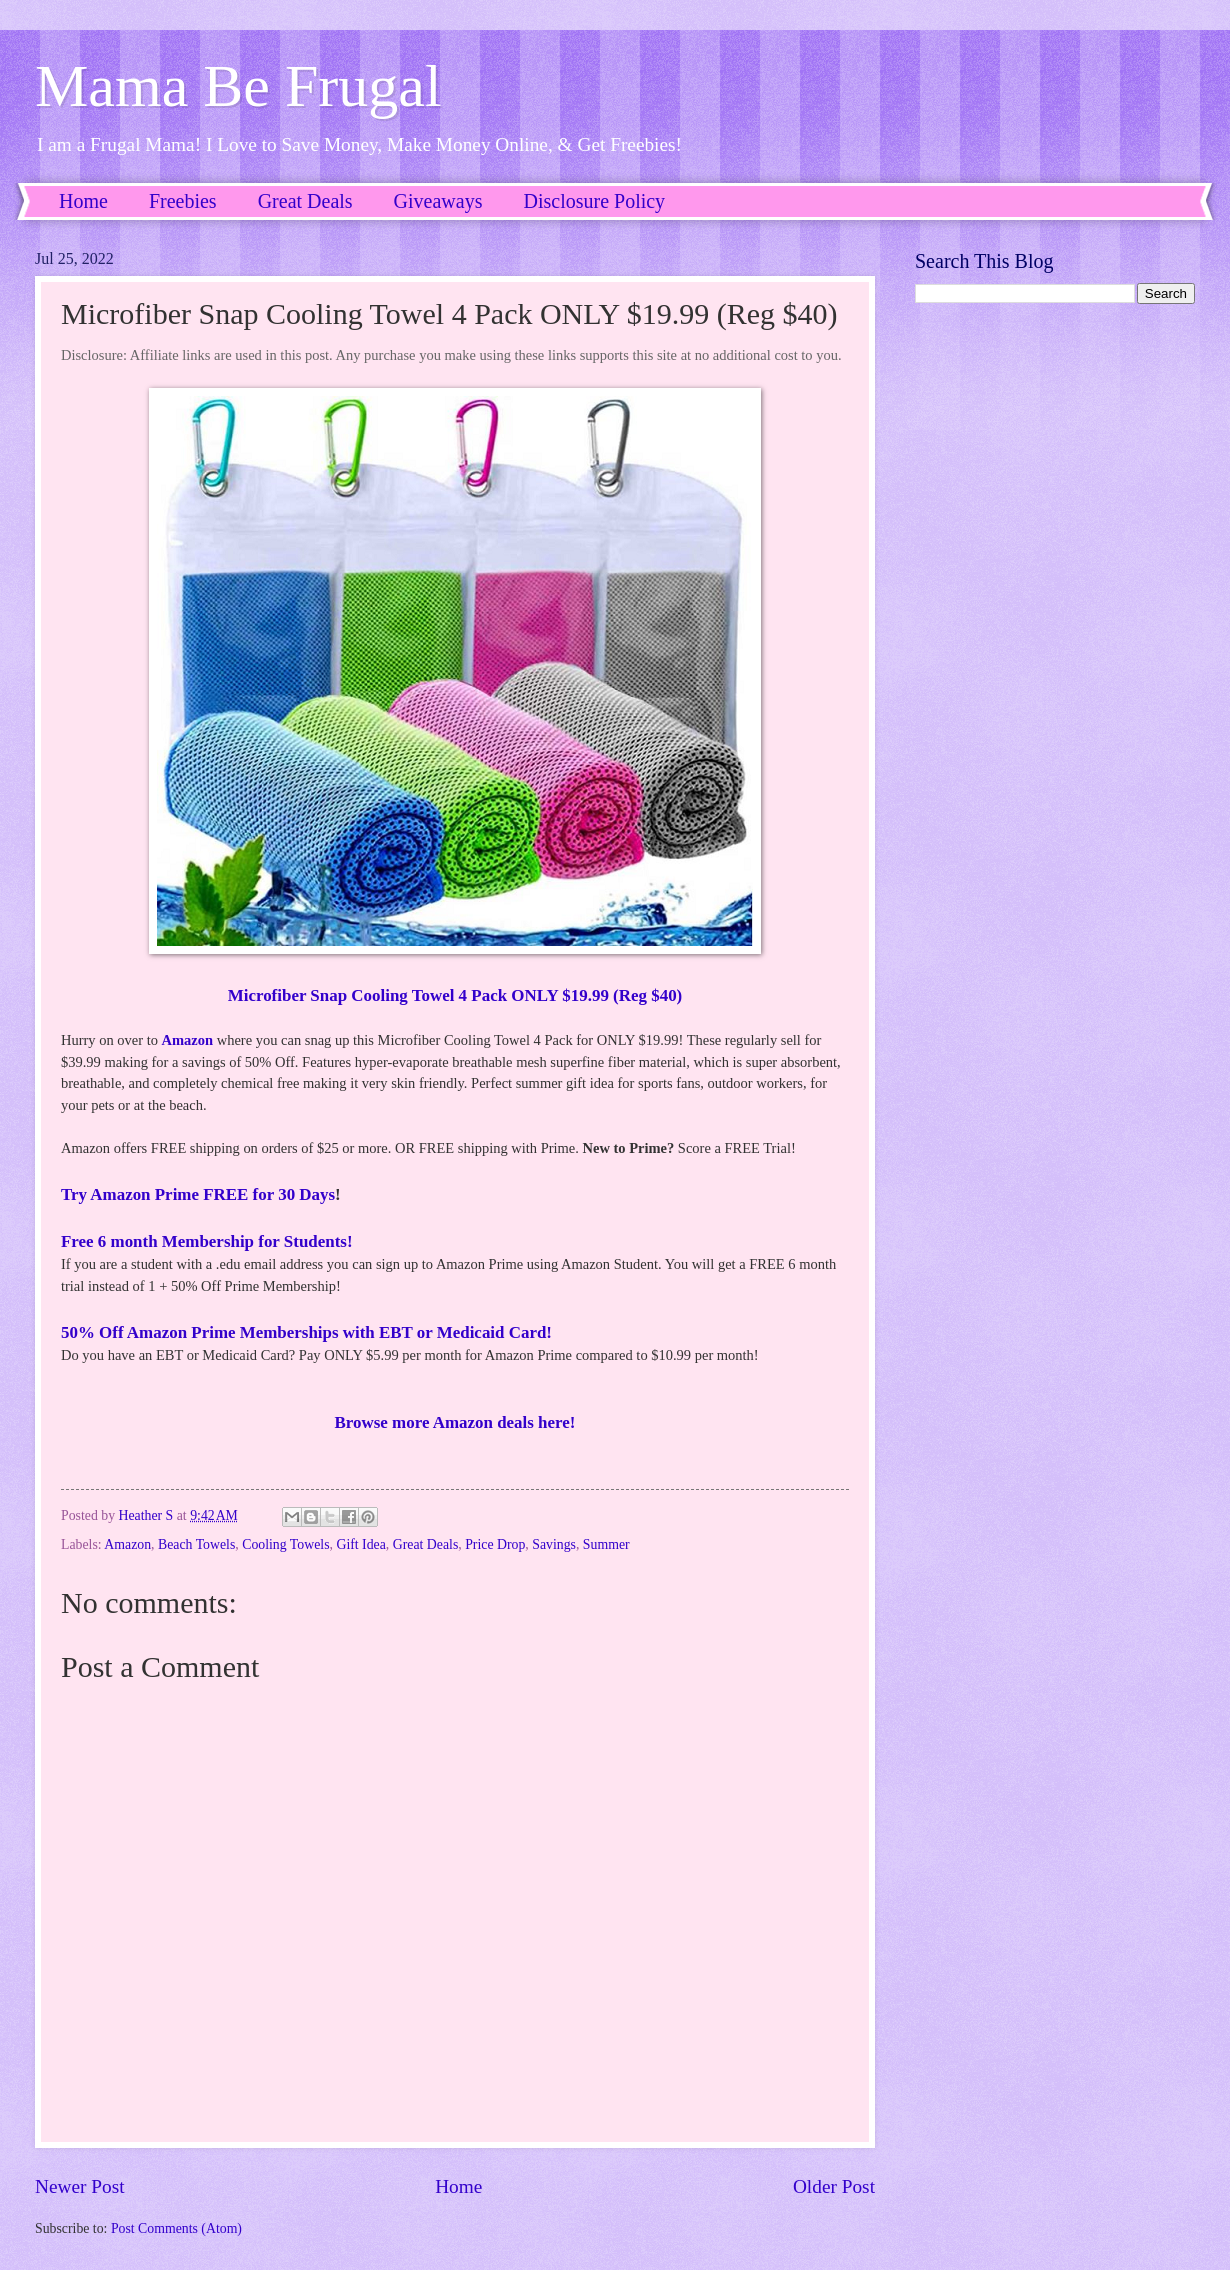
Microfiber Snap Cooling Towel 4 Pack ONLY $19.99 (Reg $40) (455, 995)
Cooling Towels (285, 1544)
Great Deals (305, 201)
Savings (554, 1544)
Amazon (188, 1040)
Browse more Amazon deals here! (455, 1422)
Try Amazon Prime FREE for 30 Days (198, 1194)
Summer (606, 1544)
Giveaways (438, 201)
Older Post (834, 2186)
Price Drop (495, 1544)
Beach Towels (196, 1544)
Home (83, 201)
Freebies (183, 201)
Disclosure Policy (594, 201)
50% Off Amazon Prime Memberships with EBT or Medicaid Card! (306, 1332)
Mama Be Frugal (238, 86)
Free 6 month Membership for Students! (207, 1241)
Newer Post (80, 2186)
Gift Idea (360, 1544)
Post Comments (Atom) (176, 2228)
